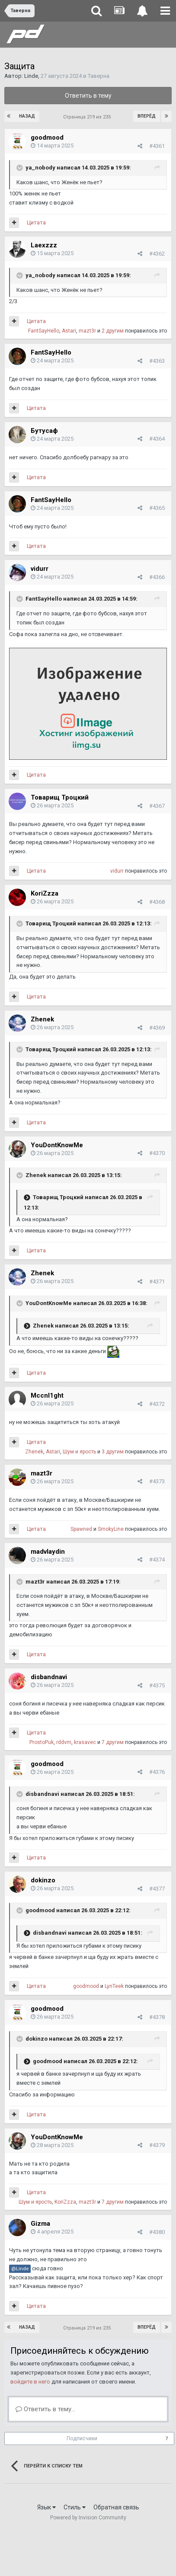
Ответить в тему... (45, 2409)
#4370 (157, 1153)
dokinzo (43, 1880)
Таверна (98, 76)
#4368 (157, 902)
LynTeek (114, 1986)
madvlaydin (48, 1551)
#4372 (157, 1404)
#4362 (157, 253)
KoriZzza (44, 893)
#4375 (157, 1685)
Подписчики (82, 2438)
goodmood (47, 137)
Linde (31, 76)
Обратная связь (116, 2507)
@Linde (20, 2269)
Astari (69, 331)
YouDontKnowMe (57, 1145)
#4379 (157, 2145)
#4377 (157, 1888)
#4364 (157, 438)
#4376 (157, 1772)
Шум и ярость (79, 1452)
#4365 (157, 508)
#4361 (157, 146)
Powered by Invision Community (88, 2518)
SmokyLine (111, 1529)
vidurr (39, 569)
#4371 (157, 1281)
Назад (27, 116)
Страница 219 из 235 (88, 117)
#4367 (157, 806)
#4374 (157, 1559)
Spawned (81, 1529)
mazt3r (87, 331)
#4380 (157, 2232)
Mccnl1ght (47, 1395)
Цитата (36, 222)
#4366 (157, 577)
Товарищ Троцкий (60, 797)
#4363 (157, 361)
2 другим (113, 331)
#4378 (157, 2017)
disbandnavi (49, 1677)
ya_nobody (40, 167)
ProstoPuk (41, 1742)
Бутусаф (44, 431)
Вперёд (147, 116)
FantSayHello (43, 331)
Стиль (75, 2507)
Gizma (40, 2223)
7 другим (113, 1742)
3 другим (113, 1452)
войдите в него (30, 2381)
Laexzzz (44, 245)
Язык (46, 2507)
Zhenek (42, 1019)
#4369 (157, 1027)
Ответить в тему (88, 95)
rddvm (63, 1742)
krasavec (85, 1742)
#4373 (157, 1481)
